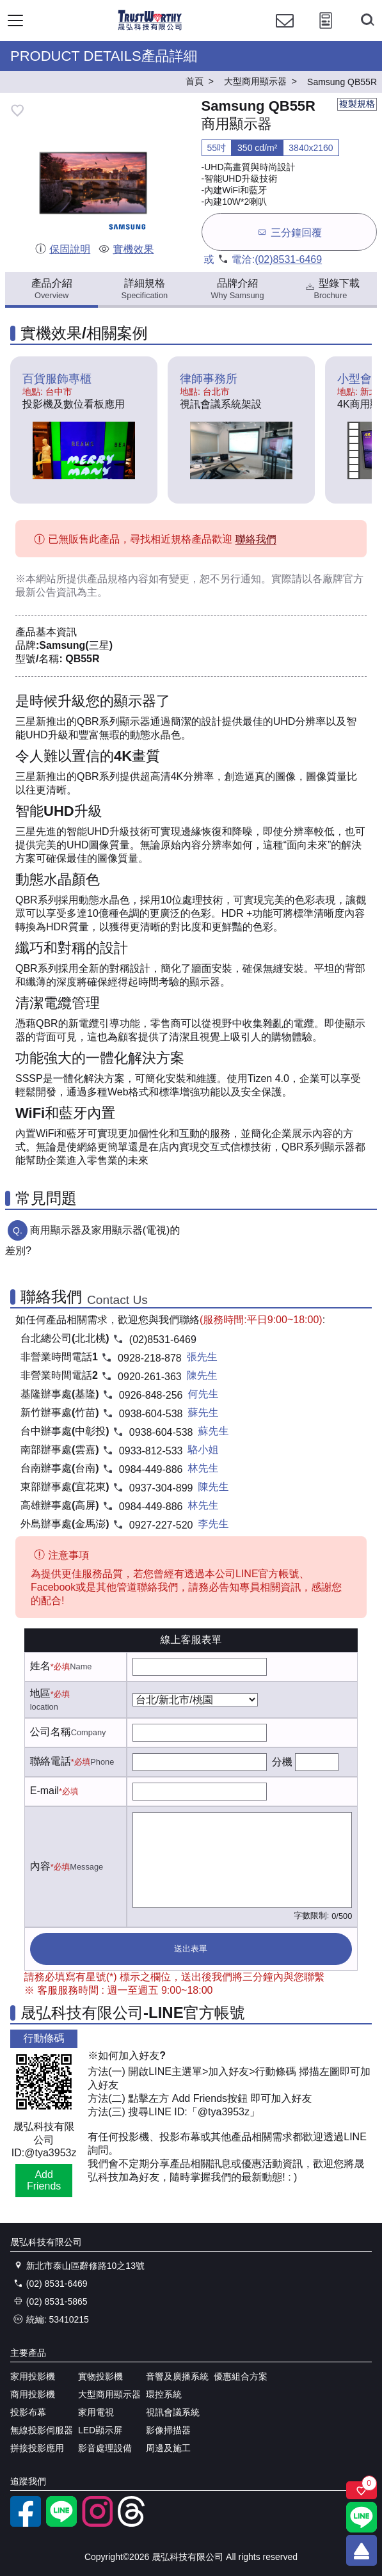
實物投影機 (100, 2376)
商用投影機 (32, 2394)
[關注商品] (361, 2490)
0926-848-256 (151, 1395)
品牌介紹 (237, 289)
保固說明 (62, 249)
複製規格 (357, 104)
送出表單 (190, 1948)
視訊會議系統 (173, 2412)
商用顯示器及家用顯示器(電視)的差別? (92, 1240)
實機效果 (126, 249)
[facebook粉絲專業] (25, 2523)
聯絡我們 (255, 539)
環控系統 (164, 2394)
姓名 (40, 1665)
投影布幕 (28, 2412)
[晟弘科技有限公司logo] (150, 28)
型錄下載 (332, 289)
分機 (282, 1761)
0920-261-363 (150, 1376)
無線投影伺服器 (41, 2430)
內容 (40, 1866)
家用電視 (96, 2412)
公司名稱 (50, 1731)
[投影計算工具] (325, 32)
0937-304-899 (161, 1488)
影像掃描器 (168, 2430)
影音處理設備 (105, 2448)
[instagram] (97, 2523)
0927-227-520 (161, 1525)
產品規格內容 (117, 578)
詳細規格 (145, 289)
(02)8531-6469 (288, 259)
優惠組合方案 (240, 2376)
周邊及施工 (168, 2448)
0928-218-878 (150, 1358)
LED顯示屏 (100, 2430)
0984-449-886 (151, 1469)
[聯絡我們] (284, 32)
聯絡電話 (50, 1761)
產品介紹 (51, 289)
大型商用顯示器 (109, 2394)
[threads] (133, 2523)
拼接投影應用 (37, 2448)
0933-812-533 (151, 1450)
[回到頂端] (361, 2550)
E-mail (44, 1790)
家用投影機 (32, 2376)
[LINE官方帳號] (61, 2523)
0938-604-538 (151, 1413)
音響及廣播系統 (177, 2376)
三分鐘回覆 (289, 232)
